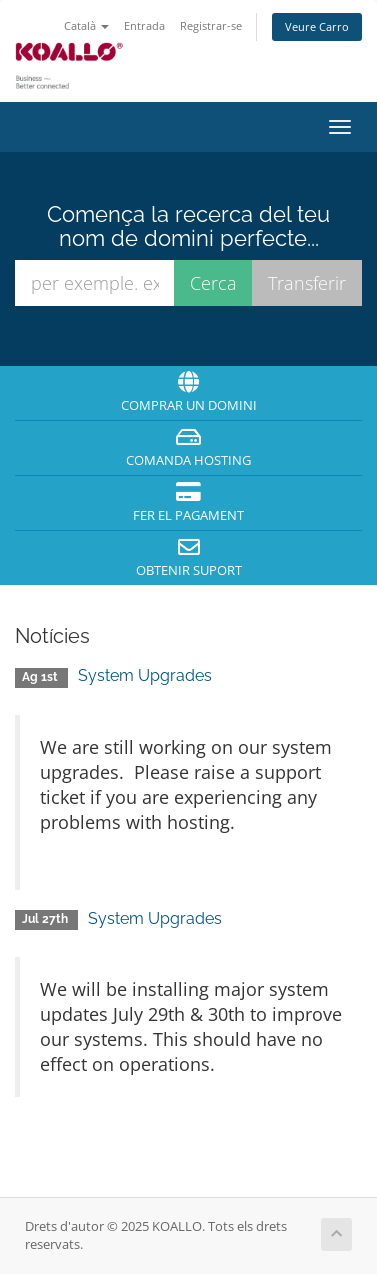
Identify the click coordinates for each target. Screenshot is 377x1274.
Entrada (144, 25)
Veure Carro (317, 26)
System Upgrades (145, 675)
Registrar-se (211, 25)
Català (86, 25)
